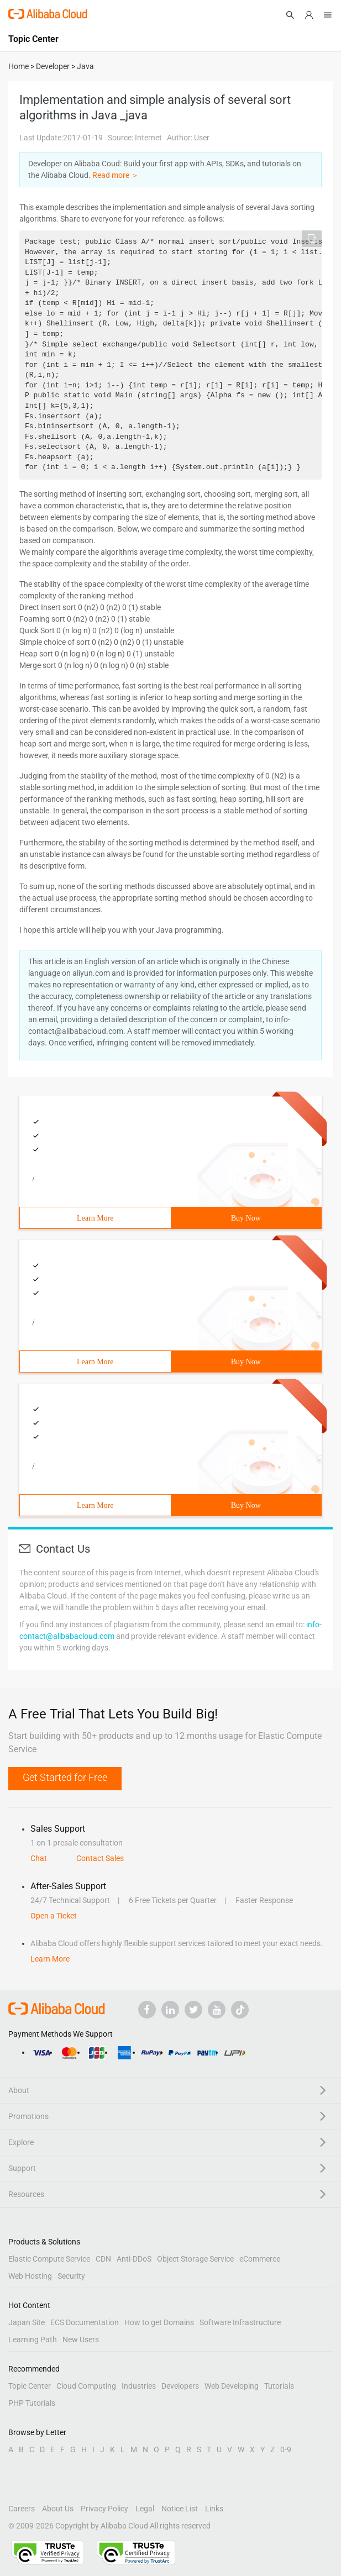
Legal (144, 2508)
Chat (38, 1858)
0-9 (285, 2449)
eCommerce (259, 2258)
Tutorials (279, 2386)
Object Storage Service (195, 2258)
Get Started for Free (65, 1777)
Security (71, 2276)
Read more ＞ (115, 175)
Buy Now (246, 1218)
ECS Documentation (84, 2322)
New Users (80, 2339)
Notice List (179, 2508)
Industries (139, 2386)
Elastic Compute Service (49, 2258)
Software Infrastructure (240, 2322)
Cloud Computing (86, 2386)
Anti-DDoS (134, 2258)
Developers (180, 2386)
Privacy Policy (104, 2508)
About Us (58, 2508)
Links (214, 2508)
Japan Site (26, 2322)
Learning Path (32, 2339)
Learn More (95, 1218)
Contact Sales (100, 1858)
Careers (21, 2508)
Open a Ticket (53, 1915)
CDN (103, 2258)
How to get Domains (159, 2322)
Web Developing (231, 2386)
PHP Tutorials (31, 2403)
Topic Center (29, 2386)
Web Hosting (30, 2276)
